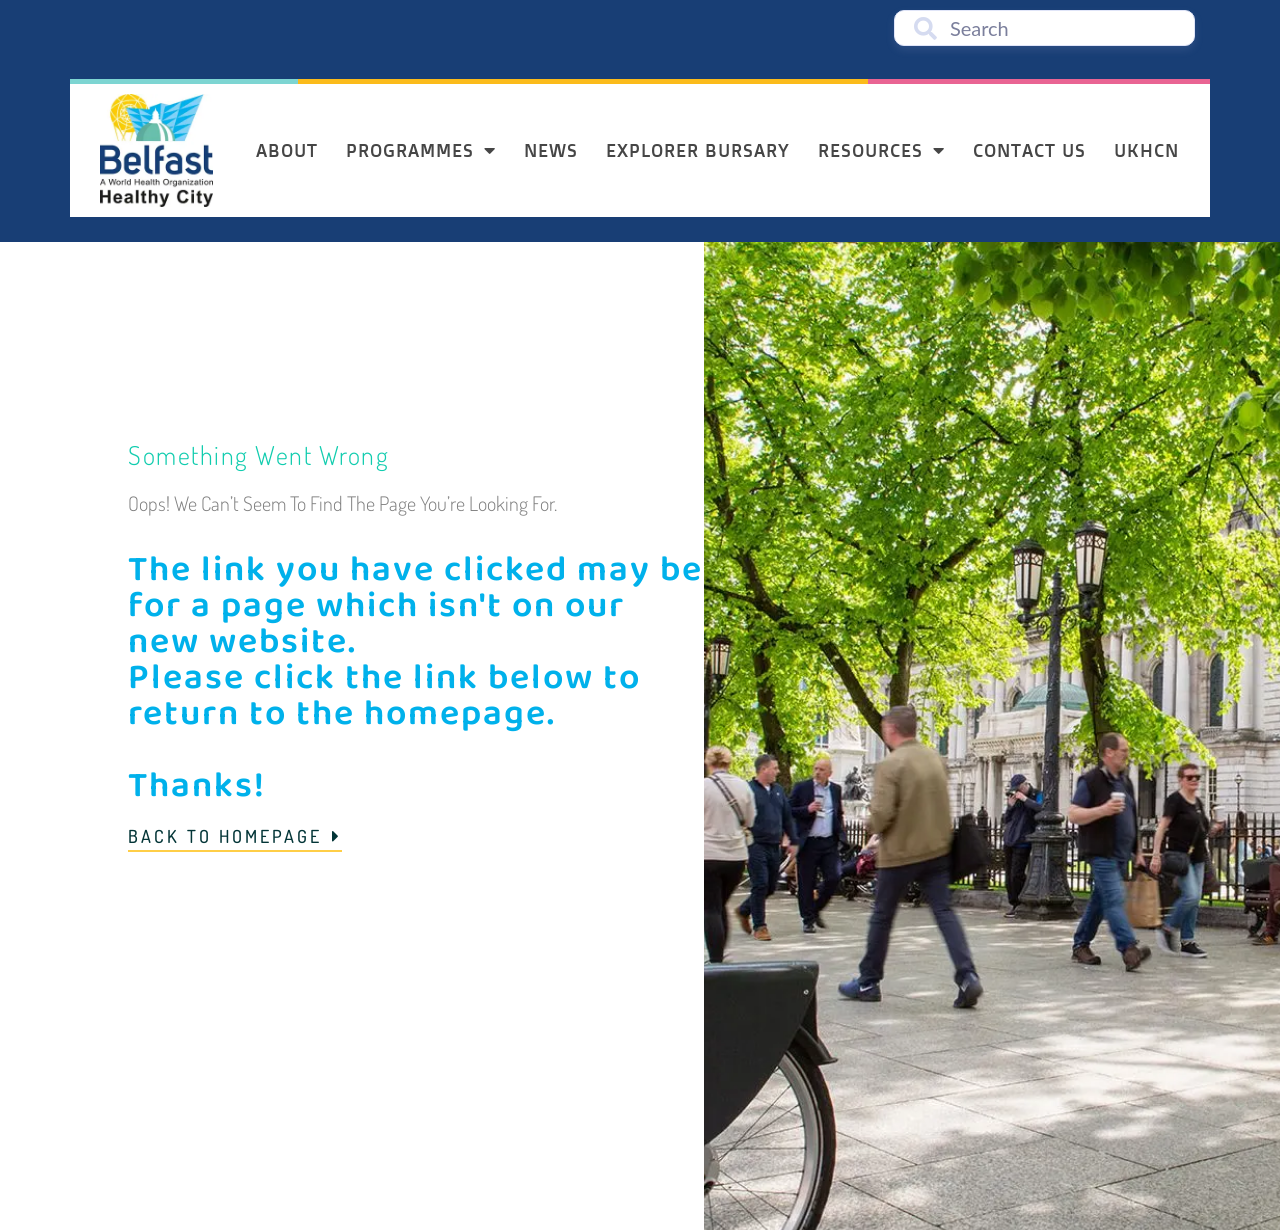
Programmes (421, 150)
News (551, 150)
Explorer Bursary (698, 150)
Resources (881, 150)
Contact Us (1029, 150)
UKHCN (1146, 150)
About (287, 150)
